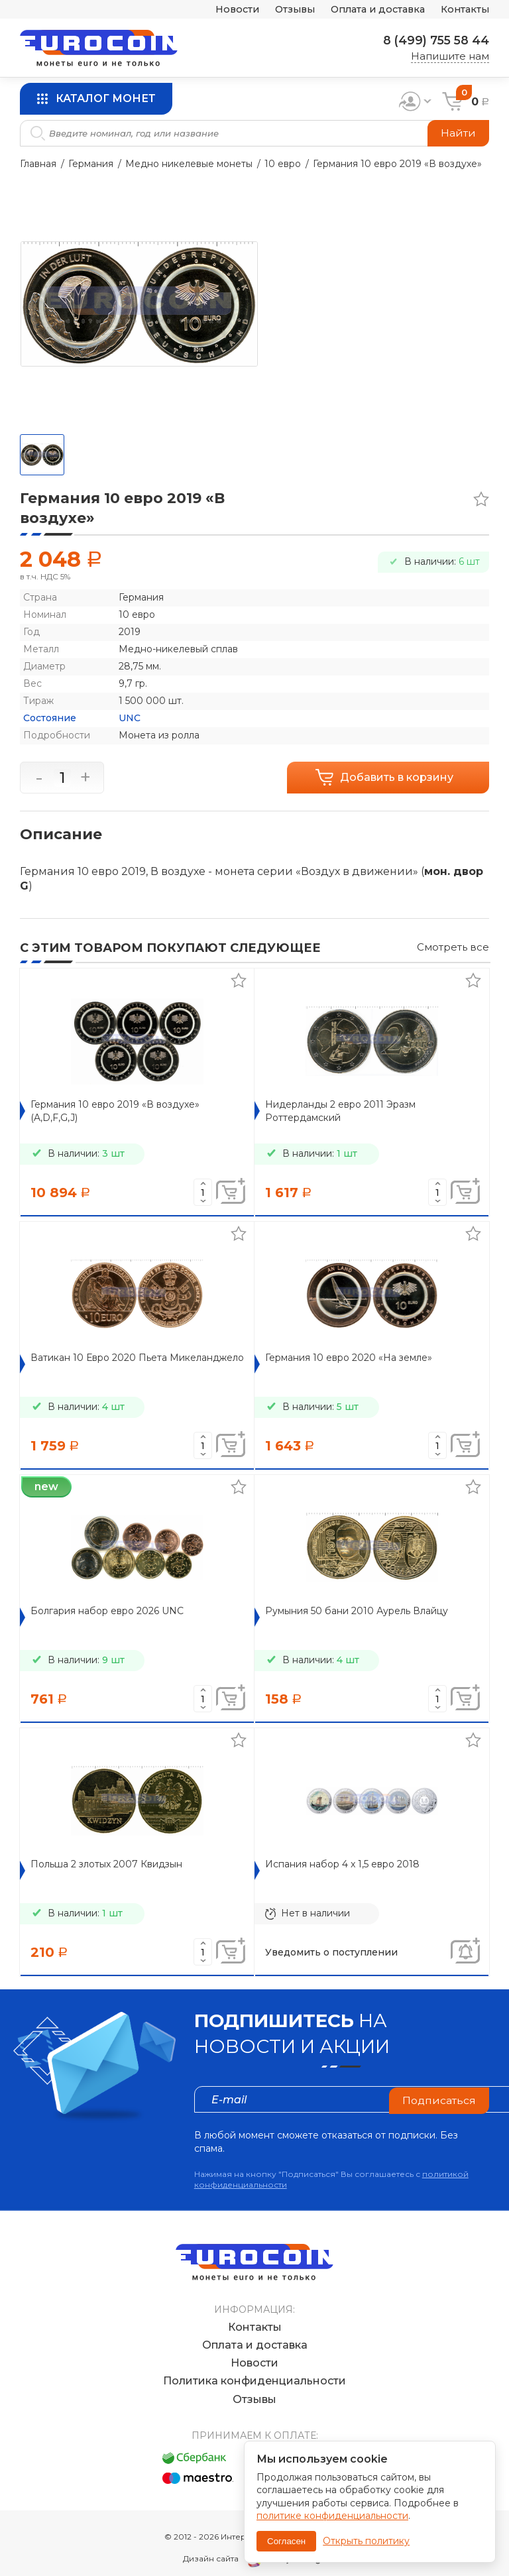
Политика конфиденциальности (254, 2368)
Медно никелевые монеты (189, 164)
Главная (38, 164)
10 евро (282, 164)
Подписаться (439, 2099)
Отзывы (284, 9)
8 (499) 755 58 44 (434, 40)
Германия (90, 164)
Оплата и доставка (371, 9)
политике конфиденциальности (332, 2516)
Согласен (286, 2541)
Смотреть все (453, 947)
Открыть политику (366, 2541)
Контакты (463, 9)
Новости (224, 9)
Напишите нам (450, 56)
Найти (458, 133)
